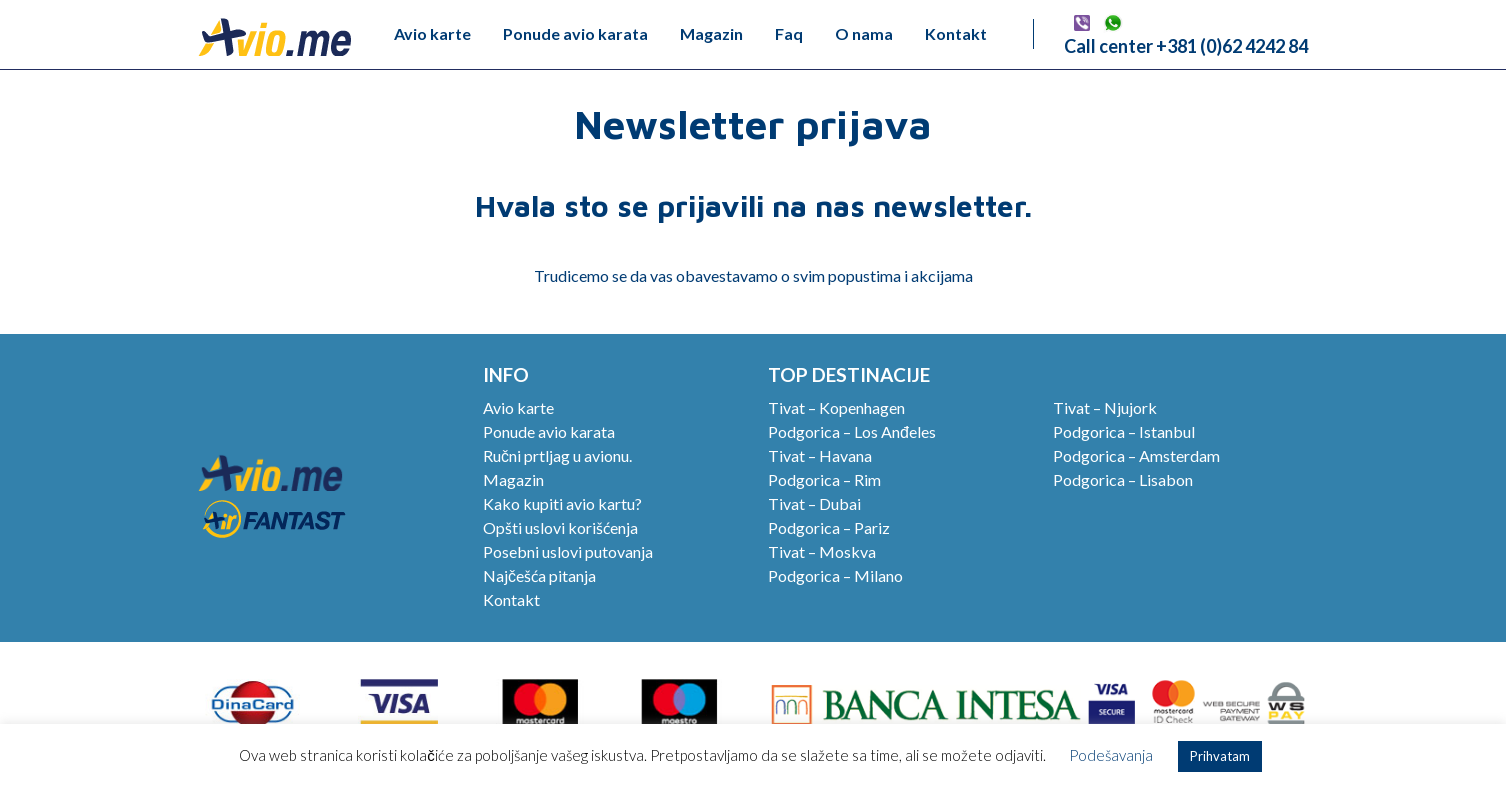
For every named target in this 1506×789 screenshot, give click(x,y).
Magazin (711, 33)
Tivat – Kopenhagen (836, 407)
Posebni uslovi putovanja (568, 551)
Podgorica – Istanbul (1124, 431)
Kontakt (956, 33)
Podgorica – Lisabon (1123, 479)
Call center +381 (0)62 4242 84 (1186, 46)
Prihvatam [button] (1220, 756)
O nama (864, 33)
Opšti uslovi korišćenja (560, 527)
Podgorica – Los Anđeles (852, 431)
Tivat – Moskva (822, 551)
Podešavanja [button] (1111, 755)
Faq (789, 33)
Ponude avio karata (575, 33)
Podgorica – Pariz (829, 527)
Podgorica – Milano (835, 575)
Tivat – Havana (820, 455)
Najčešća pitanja (539, 575)
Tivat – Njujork (1105, 407)
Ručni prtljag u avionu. (557, 455)
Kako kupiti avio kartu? (562, 503)
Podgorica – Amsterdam (1136, 455)
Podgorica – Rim (824, 479)
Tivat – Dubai (814, 503)
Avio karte (432, 33)
